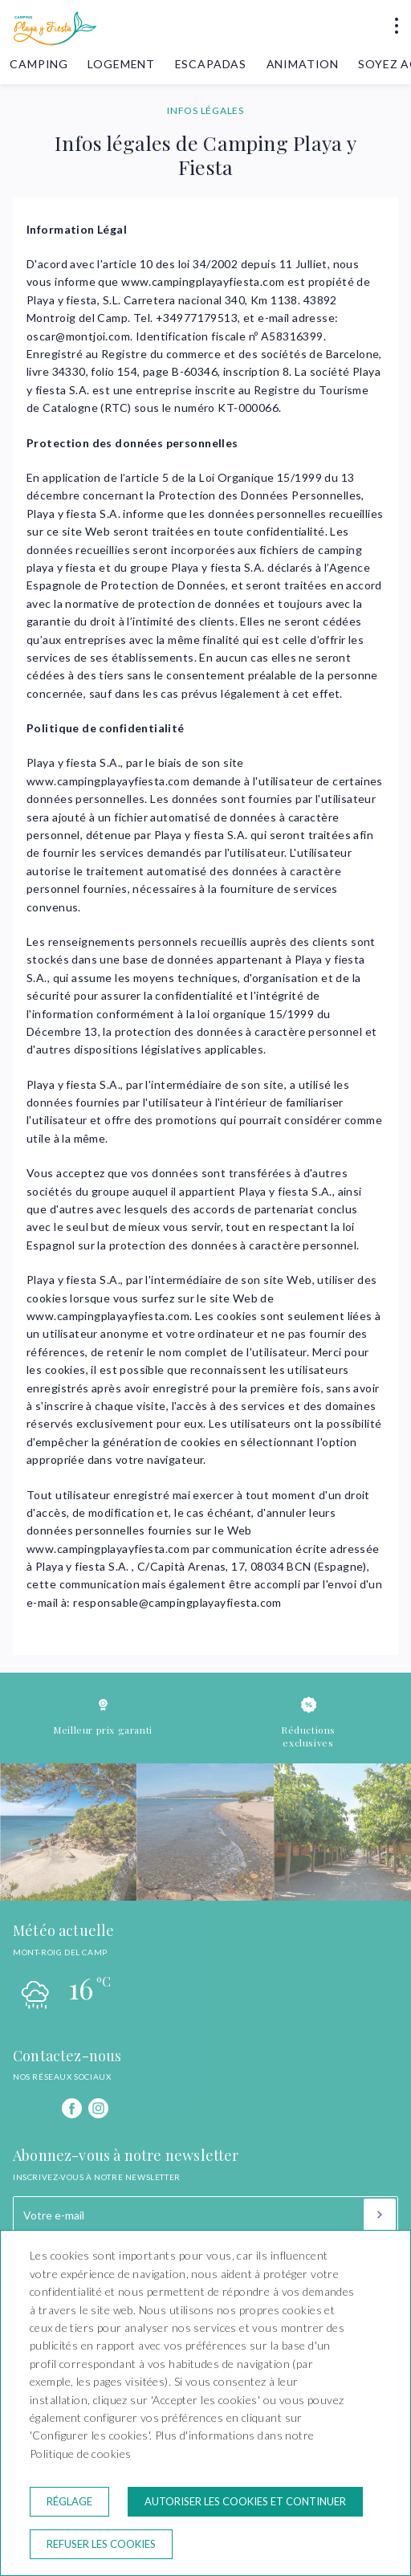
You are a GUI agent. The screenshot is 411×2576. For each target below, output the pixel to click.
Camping (39, 64)
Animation (303, 64)
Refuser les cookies (101, 2543)
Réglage (69, 2501)
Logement (121, 64)
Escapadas (211, 64)
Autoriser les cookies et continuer (245, 2501)
